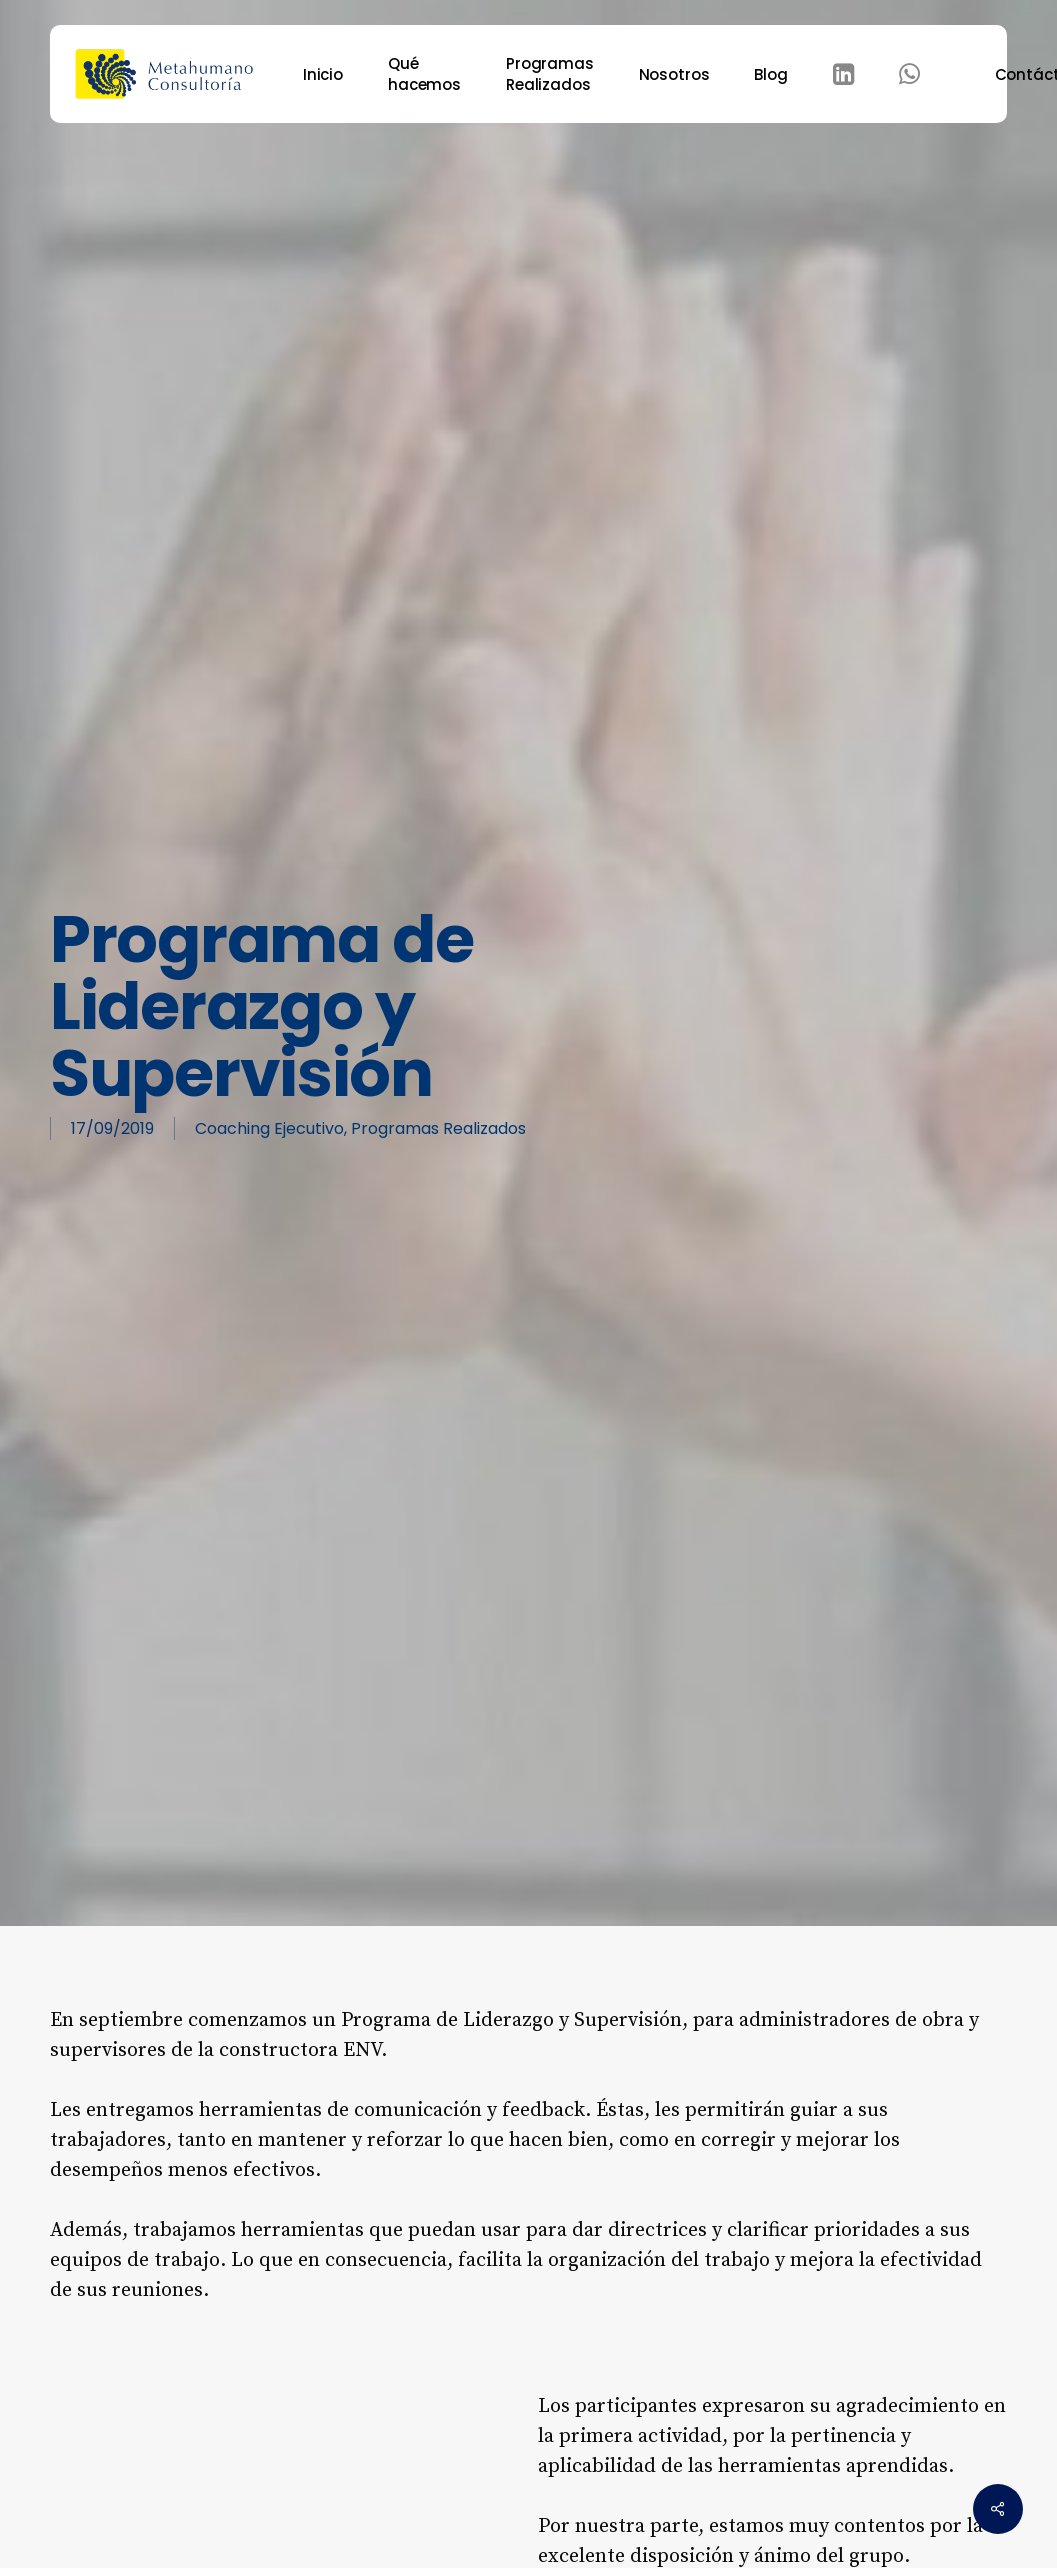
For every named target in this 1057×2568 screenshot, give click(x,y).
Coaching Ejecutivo (269, 1128)
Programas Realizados (438, 1128)
